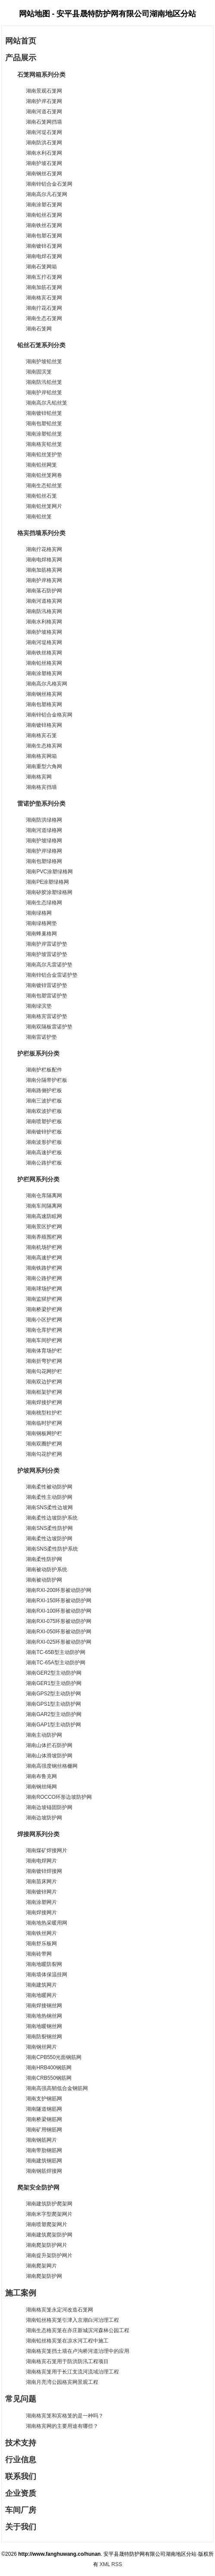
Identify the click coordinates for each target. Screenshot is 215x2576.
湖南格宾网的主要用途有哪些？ (62, 2426)
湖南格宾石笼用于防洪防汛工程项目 (67, 2361)
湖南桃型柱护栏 (44, 1413)
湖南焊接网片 (41, 1912)
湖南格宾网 (39, 777)
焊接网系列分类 (32, 1834)
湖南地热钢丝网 (44, 2016)
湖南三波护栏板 (44, 1101)
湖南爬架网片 (41, 2266)
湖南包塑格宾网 (44, 704)
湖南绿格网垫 (41, 923)
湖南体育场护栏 (44, 1351)
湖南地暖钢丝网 (44, 2026)
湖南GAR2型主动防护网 (53, 1714)
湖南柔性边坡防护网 (49, 1539)
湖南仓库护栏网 (44, 1330)
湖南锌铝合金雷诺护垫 (52, 975)
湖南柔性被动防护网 (49, 1487)
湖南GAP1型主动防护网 (53, 1725)
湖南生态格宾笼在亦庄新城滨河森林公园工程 (77, 2330)
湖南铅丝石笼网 (44, 215)
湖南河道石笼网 (44, 112)
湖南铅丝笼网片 (44, 506)
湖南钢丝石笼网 (44, 174)
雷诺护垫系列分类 (35, 803)
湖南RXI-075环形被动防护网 (58, 1621)
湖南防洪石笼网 (44, 143)
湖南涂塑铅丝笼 (44, 434)
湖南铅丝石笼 (41, 496)
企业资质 (20, 2493)
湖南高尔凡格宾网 (46, 684)
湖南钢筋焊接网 (44, 2171)
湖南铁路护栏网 (44, 1268)
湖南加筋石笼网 (44, 287)
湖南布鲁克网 (41, 1776)
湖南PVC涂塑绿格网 (49, 872)
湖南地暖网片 (41, 1995)
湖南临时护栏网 (44, 1423)
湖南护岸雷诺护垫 (46, 944)
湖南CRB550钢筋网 (48, 2078)
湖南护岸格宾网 (44, 580)
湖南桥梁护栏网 (44, 1309)
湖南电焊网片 (41, 1861)
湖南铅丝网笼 (41, 465)
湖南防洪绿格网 (44, 820)
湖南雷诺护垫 (41, 1037)
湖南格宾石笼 (41, 735)
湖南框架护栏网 (44, 1392)
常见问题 (20, 2399)
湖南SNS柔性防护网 (49, 1528)
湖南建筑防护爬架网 (49, 2204)
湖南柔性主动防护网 (49, 1497)
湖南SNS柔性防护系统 (52, 1549)
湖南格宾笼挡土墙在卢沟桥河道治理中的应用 (77, 2351)
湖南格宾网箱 (41, 756)
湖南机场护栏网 (44, 1247)
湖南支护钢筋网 (44, 2099)
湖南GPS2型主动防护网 (53, 1694)
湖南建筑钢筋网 (44, 2161)
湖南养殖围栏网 (44, 1237)
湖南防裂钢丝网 (44, 2037)
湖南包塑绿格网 (44, 861)
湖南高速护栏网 (44, 1258)
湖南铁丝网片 (41, 1933)
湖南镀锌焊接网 (44, 1871)
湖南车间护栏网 (44, 1340)
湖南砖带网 (39, 1954)
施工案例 (20, 2293)
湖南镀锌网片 (41, 1892)
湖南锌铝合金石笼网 (49, 184)
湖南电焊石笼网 (44, 256)
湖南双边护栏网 (44, 1382)
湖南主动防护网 (44, 1735)
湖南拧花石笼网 (44, 308)
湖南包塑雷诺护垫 (46, 996)
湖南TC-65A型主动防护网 (55, 1663)
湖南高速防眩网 (44, 1216)
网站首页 (20, 41)
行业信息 (20, 2459)
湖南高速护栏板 (44, 1152)
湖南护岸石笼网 (44, 101)
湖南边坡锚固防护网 (49, 1807)
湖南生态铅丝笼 (44, 486)
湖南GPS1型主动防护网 (53, 1704)
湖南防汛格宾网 (44, 611)
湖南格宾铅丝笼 (44, 444)
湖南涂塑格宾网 (44, 673)
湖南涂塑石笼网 (44, 205)
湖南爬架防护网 (44, 2276)
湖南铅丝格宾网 (44, 663)
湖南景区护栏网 (44, 1227)
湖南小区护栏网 (44, 1320)
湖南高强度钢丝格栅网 (52, 1766)
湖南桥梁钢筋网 (44, 2119)
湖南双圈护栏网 (44, 1444)
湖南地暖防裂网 (44, 1964)
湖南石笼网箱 (41, 267)
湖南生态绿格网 (44, 903)
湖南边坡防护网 (44, 1818)
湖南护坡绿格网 (44, 841)
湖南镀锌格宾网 (44, 725)
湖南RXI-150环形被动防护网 (58, 1601)
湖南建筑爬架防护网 (49, 2235)
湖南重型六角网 (44, 766)
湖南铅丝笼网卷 (44, 475)
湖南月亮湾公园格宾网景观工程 (62, 2382)
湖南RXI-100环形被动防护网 (58, 1611)
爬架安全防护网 (32, 2187)
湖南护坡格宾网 (44, 632)
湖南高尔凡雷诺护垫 (49, 965)
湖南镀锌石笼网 (44, 246)
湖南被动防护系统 (46, 1570)
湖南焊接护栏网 (44, 1402)
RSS (117, 2564)
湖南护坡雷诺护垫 (46, 954)
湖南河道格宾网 (44, 601)
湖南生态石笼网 (44, 318)
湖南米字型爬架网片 (49, 2214)
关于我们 (20, 2527)
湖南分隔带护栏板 (46, 1080)
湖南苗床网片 (41, 1881)
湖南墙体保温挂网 (46, 1975)
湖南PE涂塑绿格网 (47, 882)
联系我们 (20, 2476)
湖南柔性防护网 (44, 1559)
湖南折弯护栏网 (44, 1361)
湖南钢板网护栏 (44, 1433)
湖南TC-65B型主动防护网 (55, 1652)
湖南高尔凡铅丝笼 (46, 403)
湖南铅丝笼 (39, 517)
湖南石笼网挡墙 (44, 122)
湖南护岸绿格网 (44, 851)
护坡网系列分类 (32, 1470)
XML (105, 2564)
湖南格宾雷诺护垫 (46, 1016)
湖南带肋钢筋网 (44, 2150)
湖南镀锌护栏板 (44, 1132)
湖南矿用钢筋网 (44, 2130)
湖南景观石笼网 (44, 91)
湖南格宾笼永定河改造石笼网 (59, 2310)
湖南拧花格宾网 (44, 549)
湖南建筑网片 (41, 1985)
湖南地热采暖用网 (46, 1923)
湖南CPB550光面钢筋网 (53, 2057)
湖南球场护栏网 (44, 1289)
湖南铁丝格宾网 (44, 653)
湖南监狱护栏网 (44, 1299)
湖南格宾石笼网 (44, 298)
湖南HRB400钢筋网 (48, 2068)
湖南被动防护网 (44, 1580)
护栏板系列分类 (32, 1053)
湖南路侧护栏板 (44, 1090)
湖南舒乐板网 (41, 1944)
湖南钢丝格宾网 (44, 694)
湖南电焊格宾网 (44, 560)
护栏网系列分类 (32, 1179)
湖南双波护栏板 (44, 1111)
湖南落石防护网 (44, 591)
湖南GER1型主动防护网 (53, 1683)
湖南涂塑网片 (41, 1902)
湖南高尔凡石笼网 (46, 194)
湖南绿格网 (39, 913)
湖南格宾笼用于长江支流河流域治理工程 (72, 2372)
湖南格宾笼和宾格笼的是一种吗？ (64, 2416)
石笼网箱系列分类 (35, 74)
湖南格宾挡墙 (41, 787)
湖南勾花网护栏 (44, 1371)
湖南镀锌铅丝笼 (44, 413)
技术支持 (20, 2443)
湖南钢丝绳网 (41, 1787)
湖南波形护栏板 (44, 1142)
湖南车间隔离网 (44, 1206)
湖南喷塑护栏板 (44, 1121)
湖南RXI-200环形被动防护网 (58, 1590)
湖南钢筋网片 (41, 2140)
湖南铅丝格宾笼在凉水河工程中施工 (67, 2341)
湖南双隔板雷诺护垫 (49, 1027)
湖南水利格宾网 (44, 622)
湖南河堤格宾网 (44, 642)
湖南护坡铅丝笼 (44, 361)
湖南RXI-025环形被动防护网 (58, 1642)
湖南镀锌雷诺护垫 (46, 985)
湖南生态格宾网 (44, 746)
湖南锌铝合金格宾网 (49, 715)
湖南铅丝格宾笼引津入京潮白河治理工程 (72, 2320)
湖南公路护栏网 (44, 1278)
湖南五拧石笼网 (44, 277)
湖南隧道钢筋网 (44, 2109)
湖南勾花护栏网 (44, 1454)
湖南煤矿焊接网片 (46, 1850)
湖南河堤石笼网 (44, 132)
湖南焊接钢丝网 (44, 2006)
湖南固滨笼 (39, 372)
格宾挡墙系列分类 (35, 533)
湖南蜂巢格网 (41, 934)
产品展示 (20, 57)
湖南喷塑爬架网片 (46, 2224)
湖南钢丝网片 (41, 2047)
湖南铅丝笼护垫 (44, 455)
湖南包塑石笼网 (44, 236)
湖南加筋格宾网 (44, 570)
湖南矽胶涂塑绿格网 (49, 892)
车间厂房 (20, 2510)
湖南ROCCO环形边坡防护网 (59, 1797)
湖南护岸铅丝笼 (44, 392)
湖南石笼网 (39, 329)
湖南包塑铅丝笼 (44, 424)
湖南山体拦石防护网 (49, 1745)
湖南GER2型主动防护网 (53, 1673)
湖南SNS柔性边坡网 (49, 1507)
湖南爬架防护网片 (46, 2245)
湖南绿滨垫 (39, 1006)
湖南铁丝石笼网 (44, 225)
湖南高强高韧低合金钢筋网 (57, 2088)
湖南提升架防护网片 (49, 2255)
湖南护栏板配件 (44, 1070)
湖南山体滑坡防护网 (49, 1756)
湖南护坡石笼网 (44, 163)
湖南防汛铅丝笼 (44, 382)
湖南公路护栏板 (44, 1163)
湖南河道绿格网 (44, 830)
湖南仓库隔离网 (44, 1196)
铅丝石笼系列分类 (35, 345)
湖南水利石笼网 (44, 153)
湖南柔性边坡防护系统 (52, 1518)
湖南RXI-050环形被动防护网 (58, 1632)
